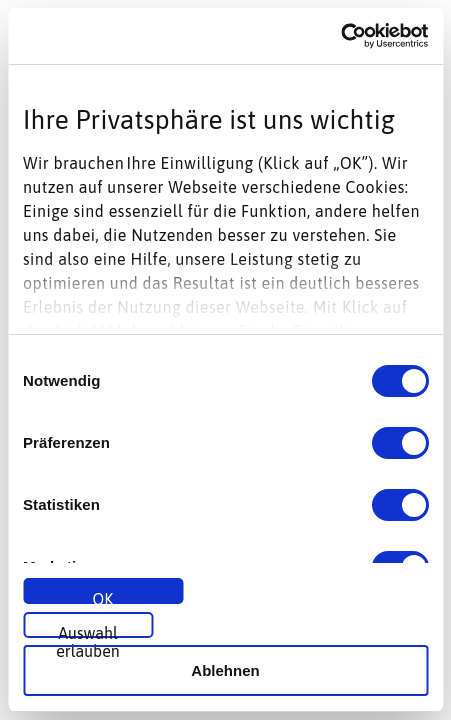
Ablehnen (225, 670)
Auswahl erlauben (88, 631)
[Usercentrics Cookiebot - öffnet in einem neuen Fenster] (340, 36)
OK (103, 597)
